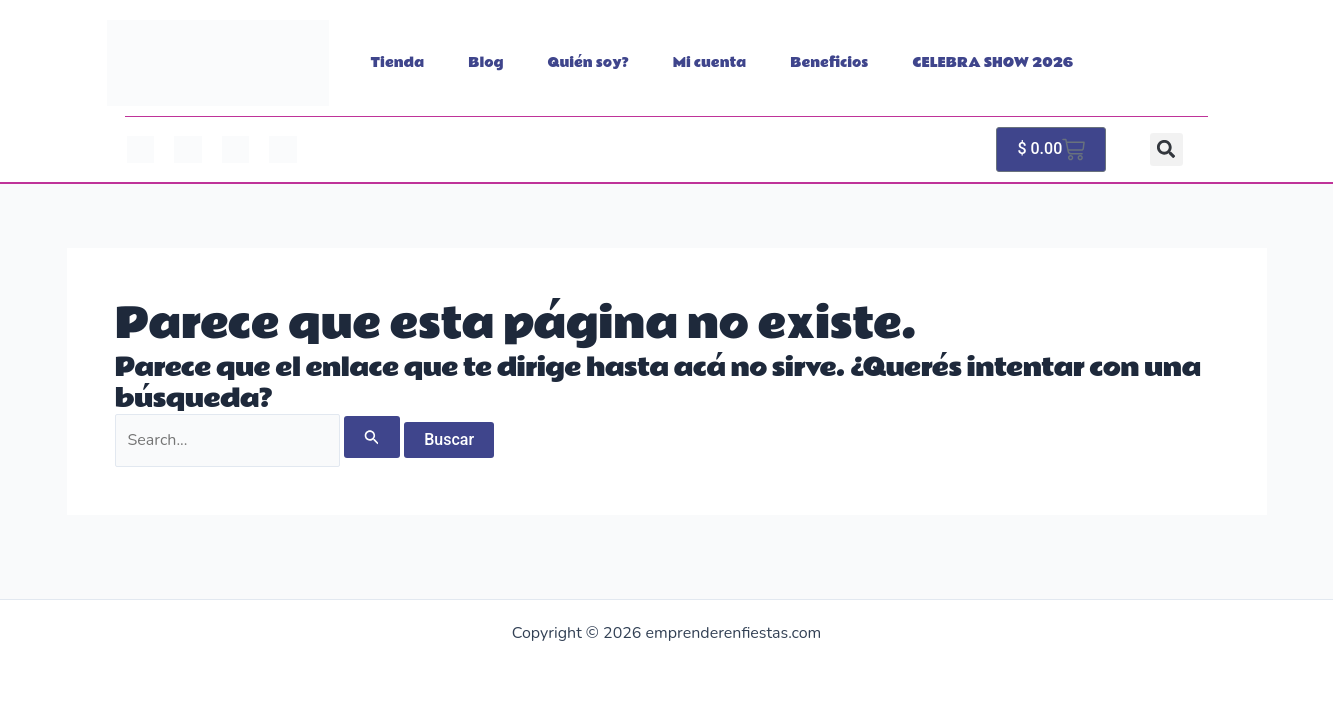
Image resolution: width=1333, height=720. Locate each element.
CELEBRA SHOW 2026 (993, 63)
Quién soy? (588, 63)
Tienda (398, 63)
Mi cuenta (710, 63)
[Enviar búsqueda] (372, 437)
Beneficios (829, 63)
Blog (485, 63)
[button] (1166, 149)
